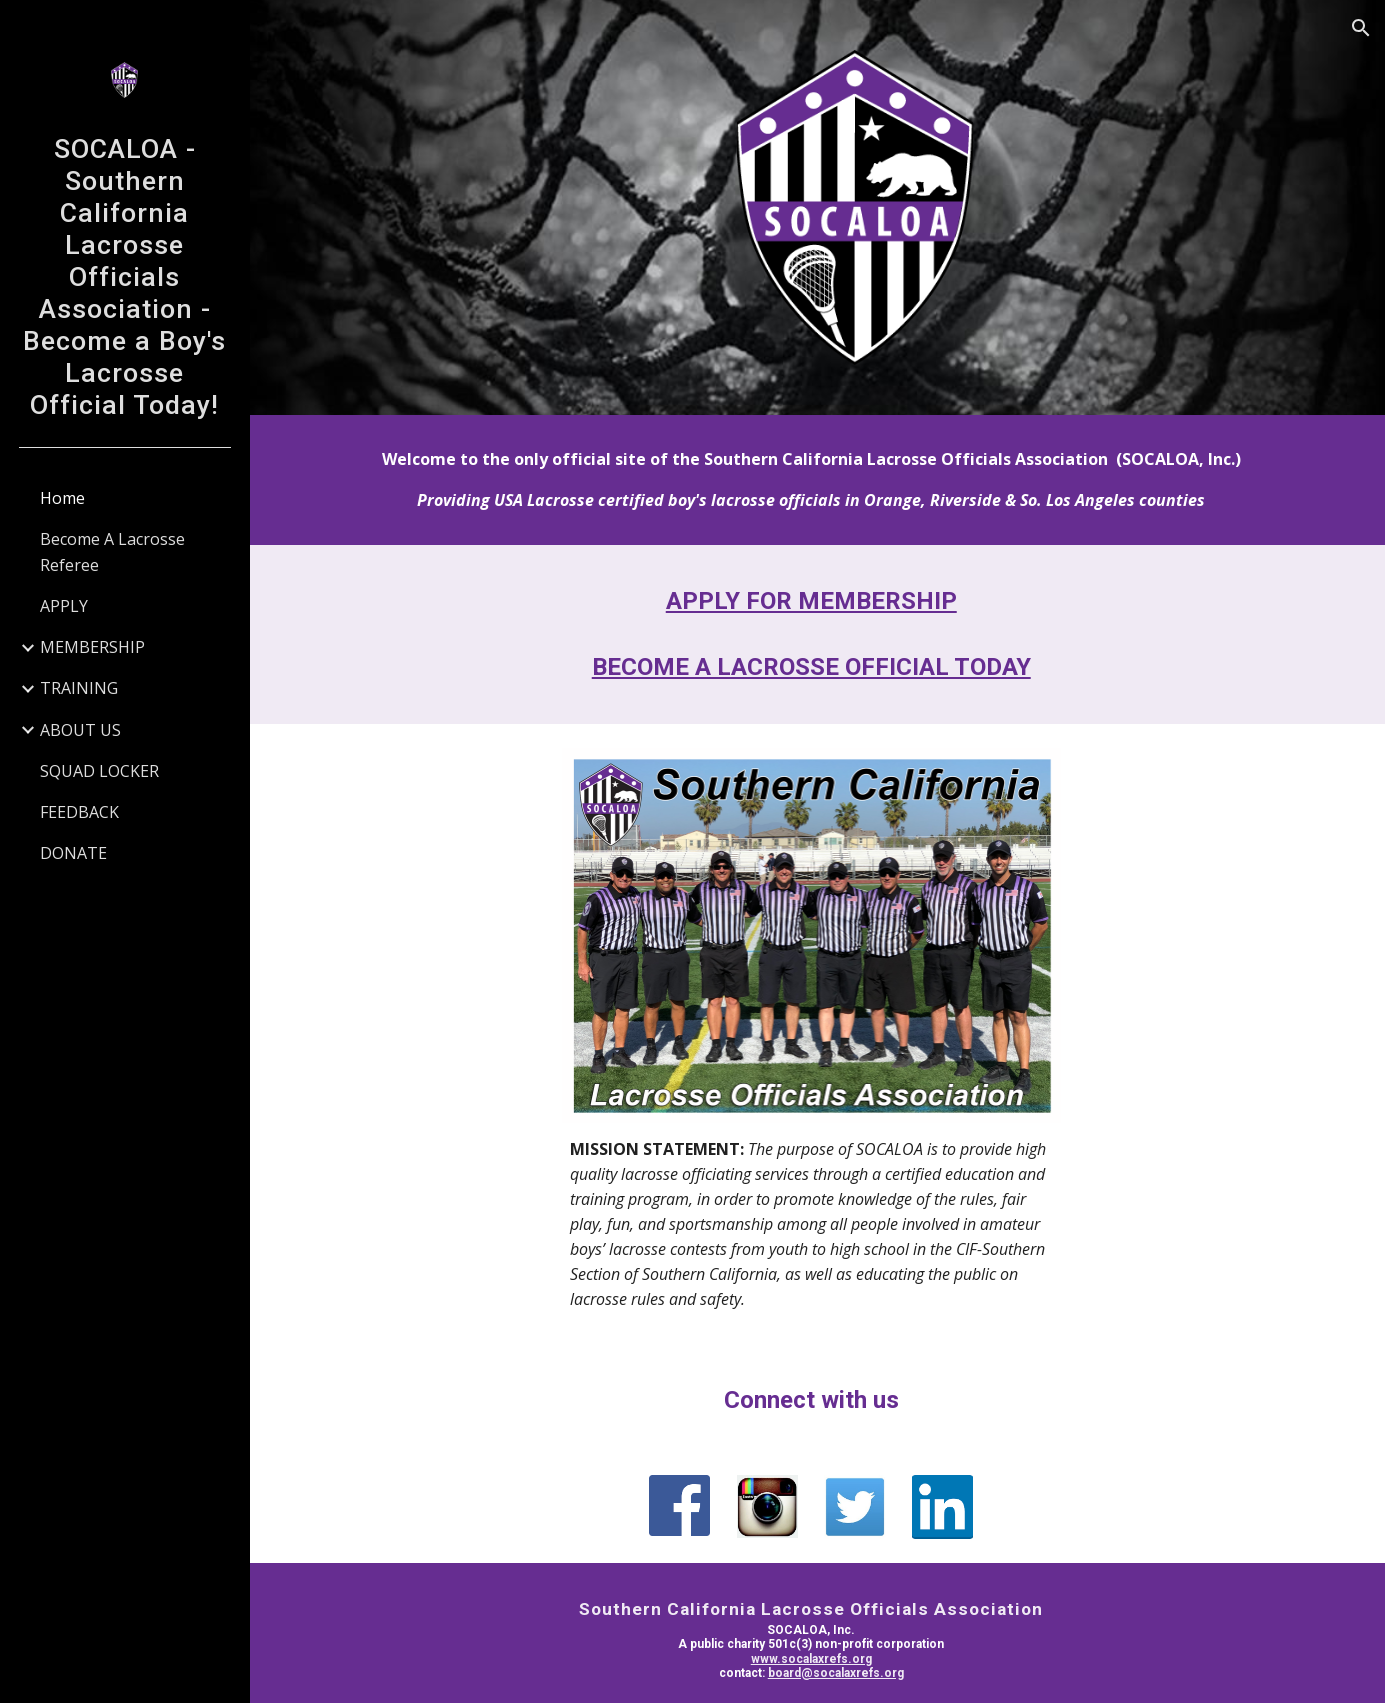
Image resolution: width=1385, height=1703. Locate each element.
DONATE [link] (73, 853)
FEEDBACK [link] (79, 812)
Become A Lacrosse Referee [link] (112, 551)
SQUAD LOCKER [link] (99, 771)
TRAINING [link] (79, 688)
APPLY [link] (64, 606)
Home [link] (62, 498)
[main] (817, 477)
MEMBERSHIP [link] (92, 647)
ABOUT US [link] (80, 730)
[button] (1361, 28)
